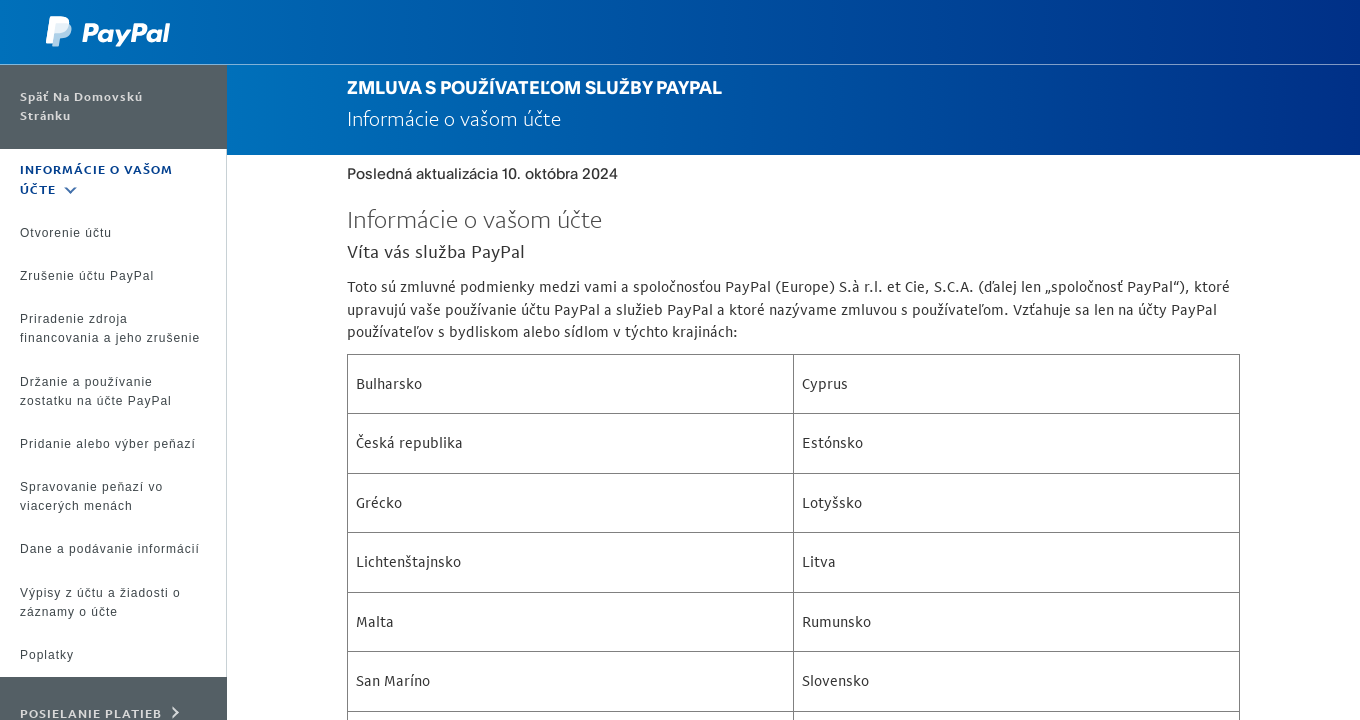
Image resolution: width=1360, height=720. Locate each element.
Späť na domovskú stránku (81, 106)
